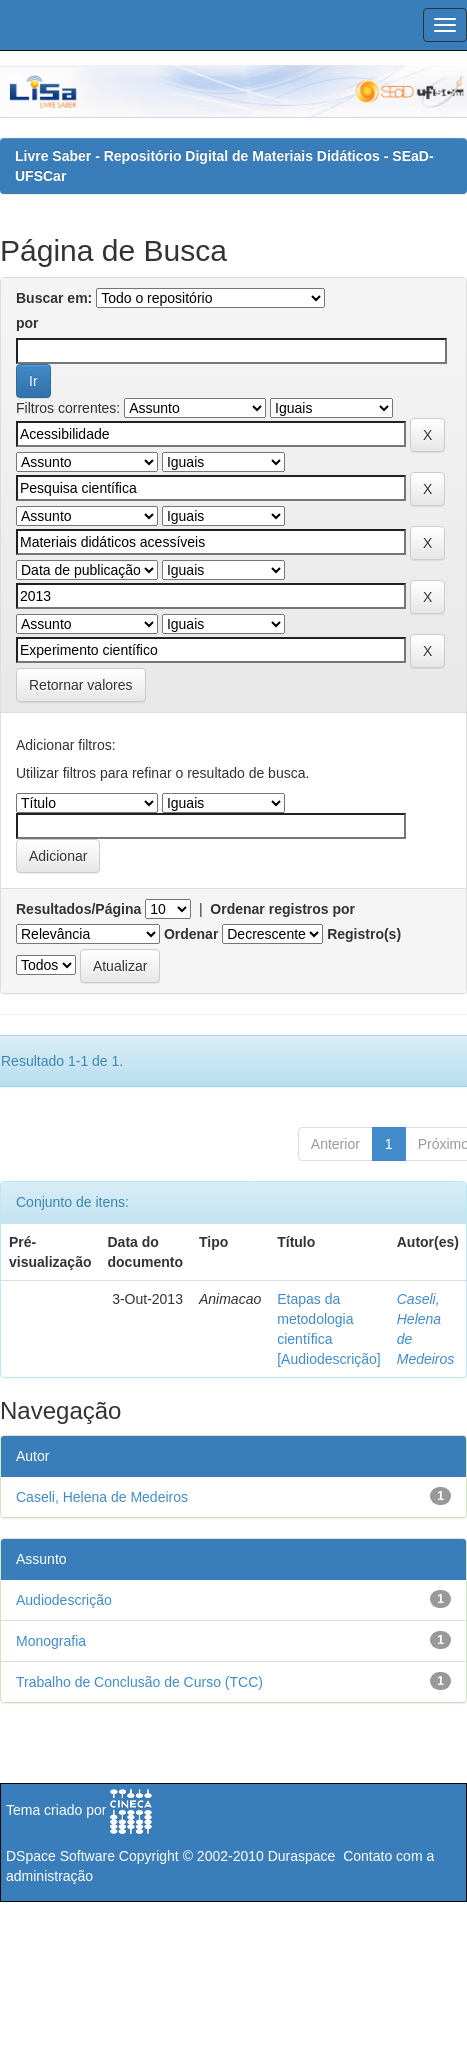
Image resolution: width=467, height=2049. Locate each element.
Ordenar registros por (282, 909)
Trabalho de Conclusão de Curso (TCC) (139, 1682)
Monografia (51, 1641)
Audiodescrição (64, 1600)
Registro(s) (364, 934)
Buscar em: (54, 298)
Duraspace (302, 1856)
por (27, 323)
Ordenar (191, 934)
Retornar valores (81, 685)
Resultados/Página (78, 909)
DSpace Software (60, 1856)
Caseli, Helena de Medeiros (102, 1497)
